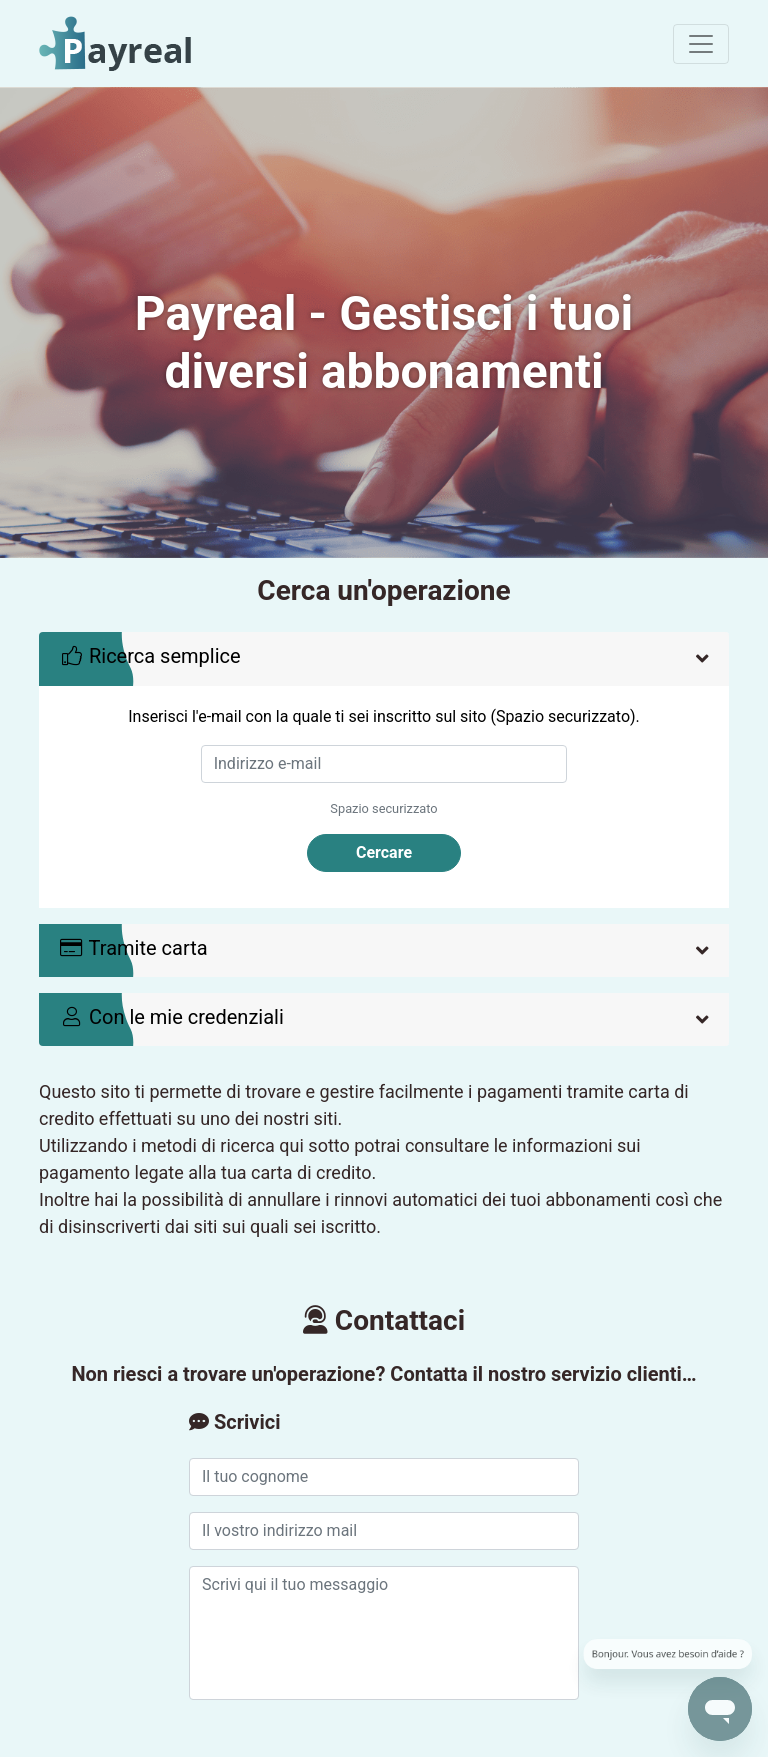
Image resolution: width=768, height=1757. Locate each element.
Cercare (384, 852)
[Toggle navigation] (701, 44)
